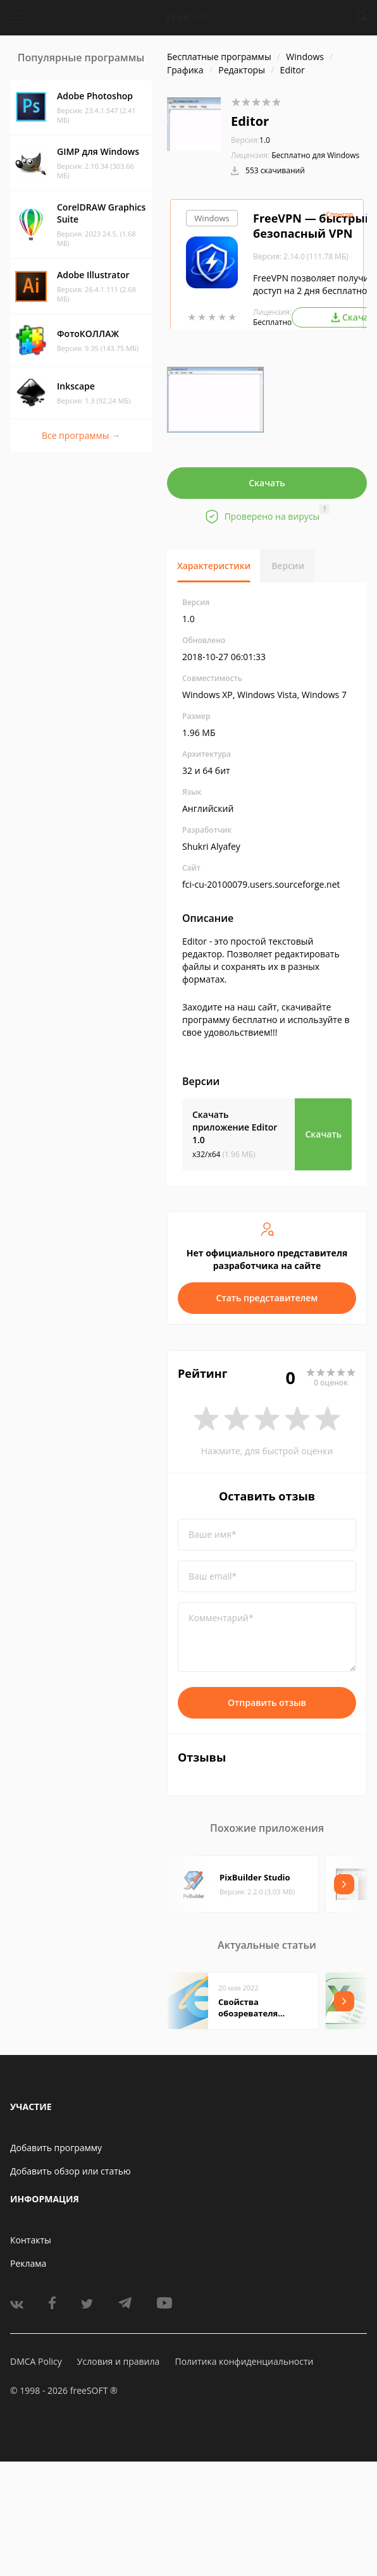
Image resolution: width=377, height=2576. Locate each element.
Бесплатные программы (219, 57)
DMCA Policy (36, 2361)
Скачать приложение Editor (234, 1127)
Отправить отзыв (267, 1702)
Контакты (30, 2240)
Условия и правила (118, 2361)
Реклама (28, 2263)
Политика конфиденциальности (244, 2361)
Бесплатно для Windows (315, 155)
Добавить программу (56, 2148)
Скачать (267, 483)
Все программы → (81, 435)
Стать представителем (267, 1298)
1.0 (250, 140)
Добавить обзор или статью (70, 2171)
